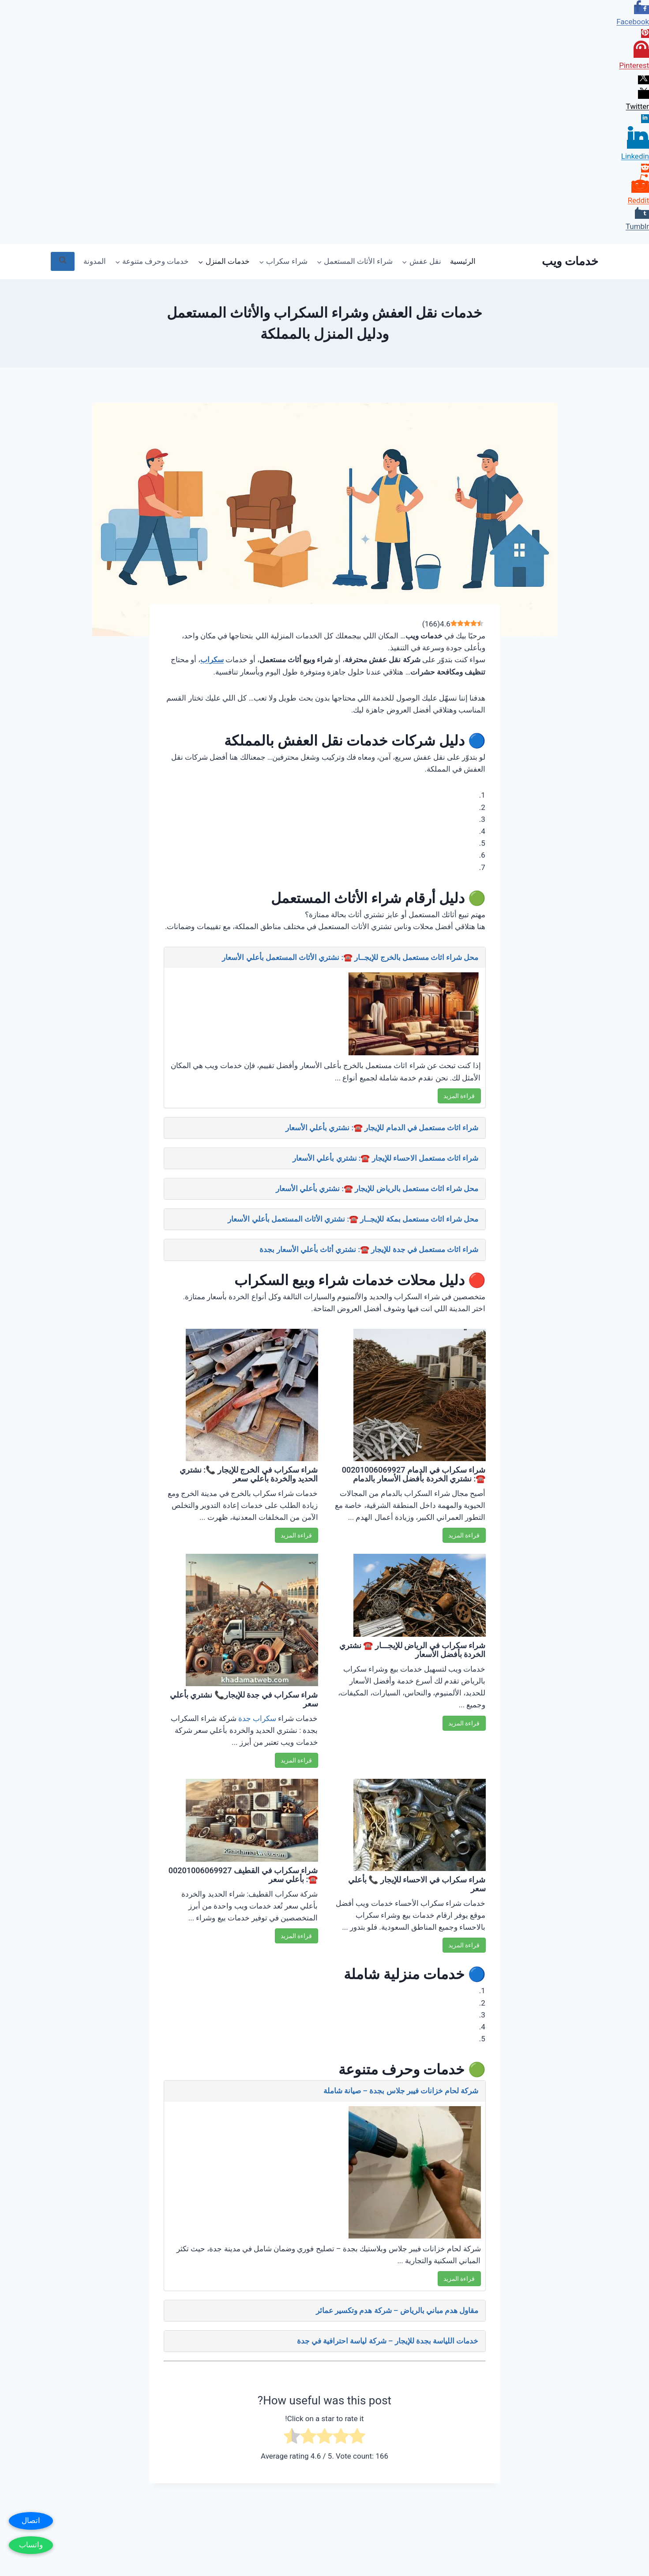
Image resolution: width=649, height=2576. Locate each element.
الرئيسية (463, 261)
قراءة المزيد (459, 1095)
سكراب (212, 659)
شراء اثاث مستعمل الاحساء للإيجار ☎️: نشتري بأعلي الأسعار (385, 1158)
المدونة (94, 261)
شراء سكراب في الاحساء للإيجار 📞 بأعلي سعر (417, 1884)
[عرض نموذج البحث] (63, 261)
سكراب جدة (257, 1718)
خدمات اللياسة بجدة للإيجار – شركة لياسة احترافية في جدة (388, 2340)
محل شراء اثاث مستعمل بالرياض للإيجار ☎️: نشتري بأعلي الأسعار (377, 1188)
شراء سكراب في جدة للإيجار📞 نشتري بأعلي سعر (244, 1699)
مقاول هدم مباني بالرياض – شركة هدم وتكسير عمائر (397, 2310)
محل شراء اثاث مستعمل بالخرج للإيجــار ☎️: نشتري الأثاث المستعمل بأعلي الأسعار (350, 957)
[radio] (357, 2438)
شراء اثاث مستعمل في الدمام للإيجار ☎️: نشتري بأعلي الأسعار (382, 1127)
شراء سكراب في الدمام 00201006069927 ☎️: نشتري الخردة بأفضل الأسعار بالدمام (414, 1474)
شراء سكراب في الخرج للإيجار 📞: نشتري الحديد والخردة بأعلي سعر (249, 1474)
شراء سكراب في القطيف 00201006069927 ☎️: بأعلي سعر (243, 1875)
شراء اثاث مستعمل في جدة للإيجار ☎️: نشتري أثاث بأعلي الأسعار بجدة (368, 1249)
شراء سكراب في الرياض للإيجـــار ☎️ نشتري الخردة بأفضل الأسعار (412, 1650)
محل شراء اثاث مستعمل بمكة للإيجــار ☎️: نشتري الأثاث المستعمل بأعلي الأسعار (353, 1219)
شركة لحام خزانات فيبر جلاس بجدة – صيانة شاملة (401, 2090)
